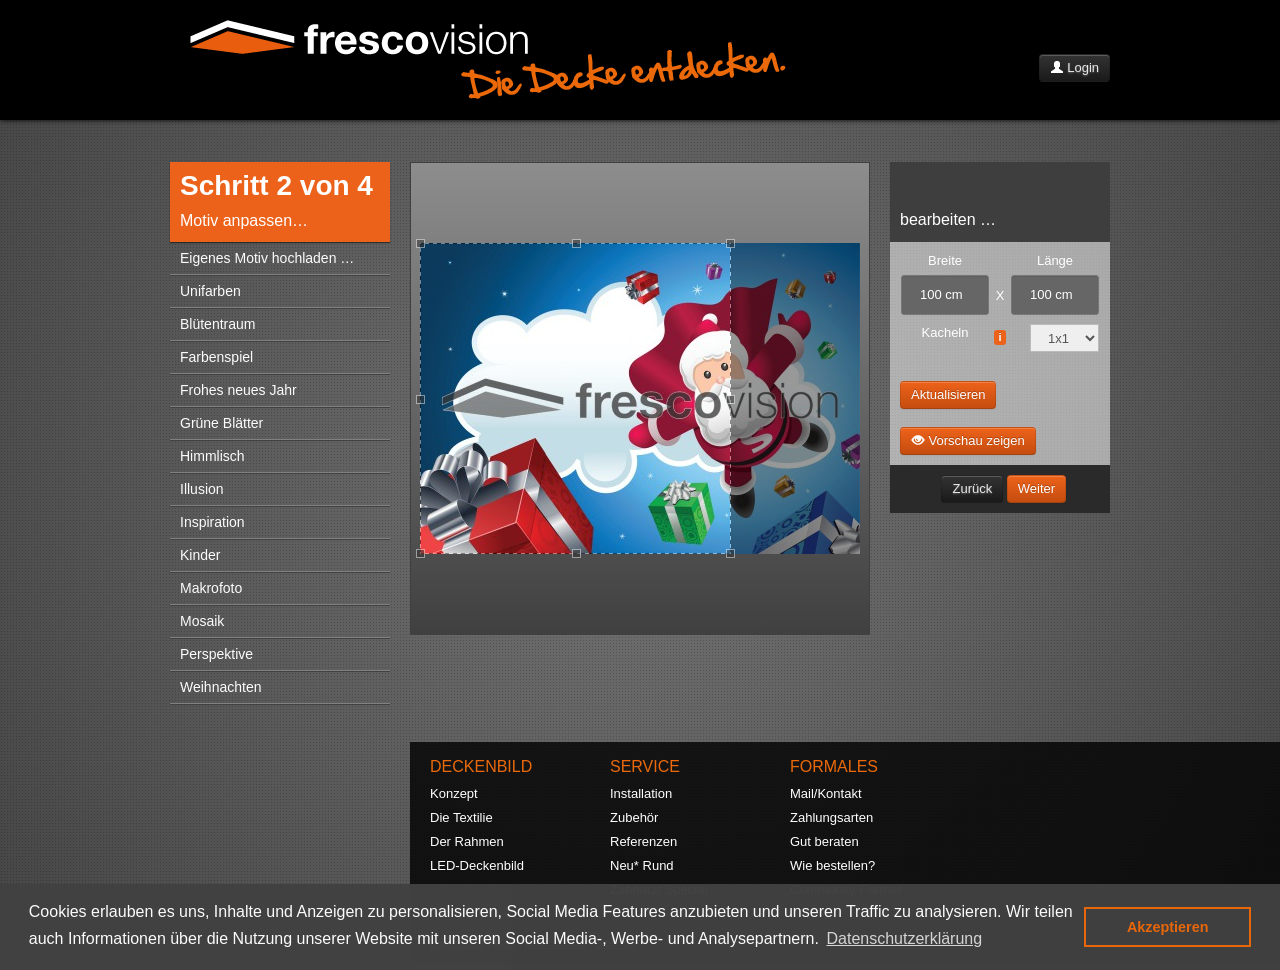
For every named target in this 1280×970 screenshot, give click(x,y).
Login (1074, 67)
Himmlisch (212, 456)
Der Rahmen (467, 841)
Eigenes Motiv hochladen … (267, 258)
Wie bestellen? (832, 865)
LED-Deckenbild (477, 865)
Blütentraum (217, 324)
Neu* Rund (642, 865)
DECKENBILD (481, 766)
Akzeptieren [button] (1168, 927)
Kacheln (945, 332)
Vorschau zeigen (968, 440)
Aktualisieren (948, 394)
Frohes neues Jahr (238, 390)
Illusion (202, 489)
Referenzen (643, 841)
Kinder (200, 555)
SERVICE (645, 766)
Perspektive (216, 654)
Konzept (454, 793)
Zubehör (634, 817)
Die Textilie (461, 817)
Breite (945, 260)
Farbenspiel (216, 357)
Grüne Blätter (221, 423)
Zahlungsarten (831, 817)
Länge (1055, 260)
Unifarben (210, 291)
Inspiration (212, 522)
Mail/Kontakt (826, 793)
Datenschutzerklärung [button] (905, 938)
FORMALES (834, 766)
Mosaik (202, 621)
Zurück (972, 488)
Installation (641, 793)
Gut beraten (824, 841)
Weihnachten (220, 687)
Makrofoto (211, 588)
